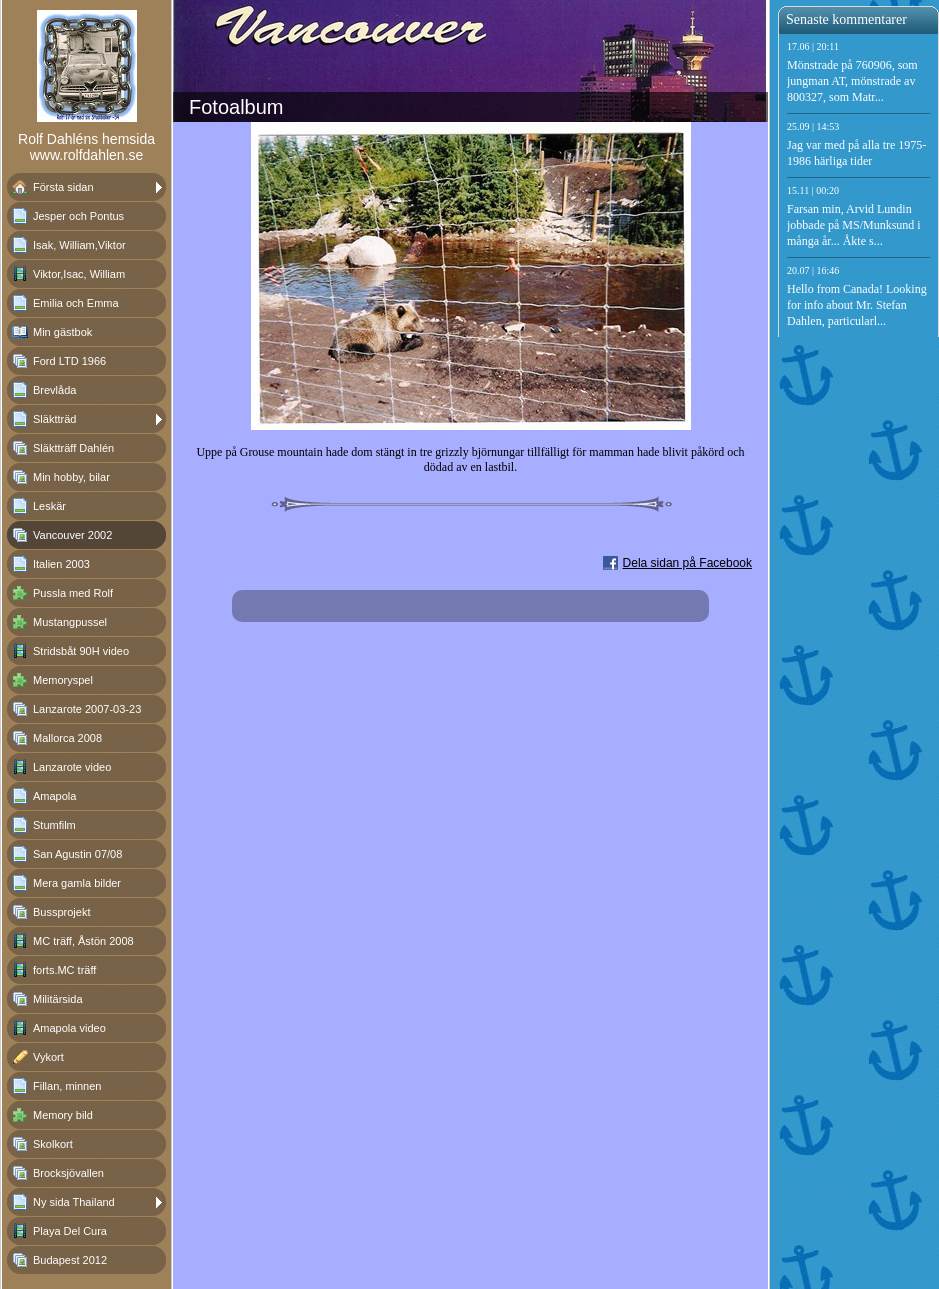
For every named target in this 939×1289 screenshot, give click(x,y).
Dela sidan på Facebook (687, 563)
